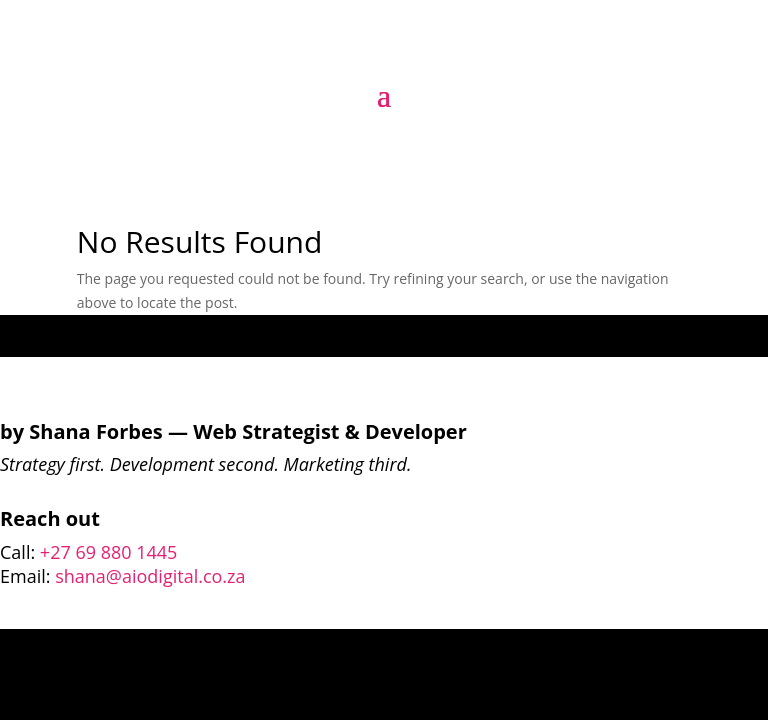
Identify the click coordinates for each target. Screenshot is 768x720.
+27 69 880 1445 (109, 552)
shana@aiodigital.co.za (150, 576)
